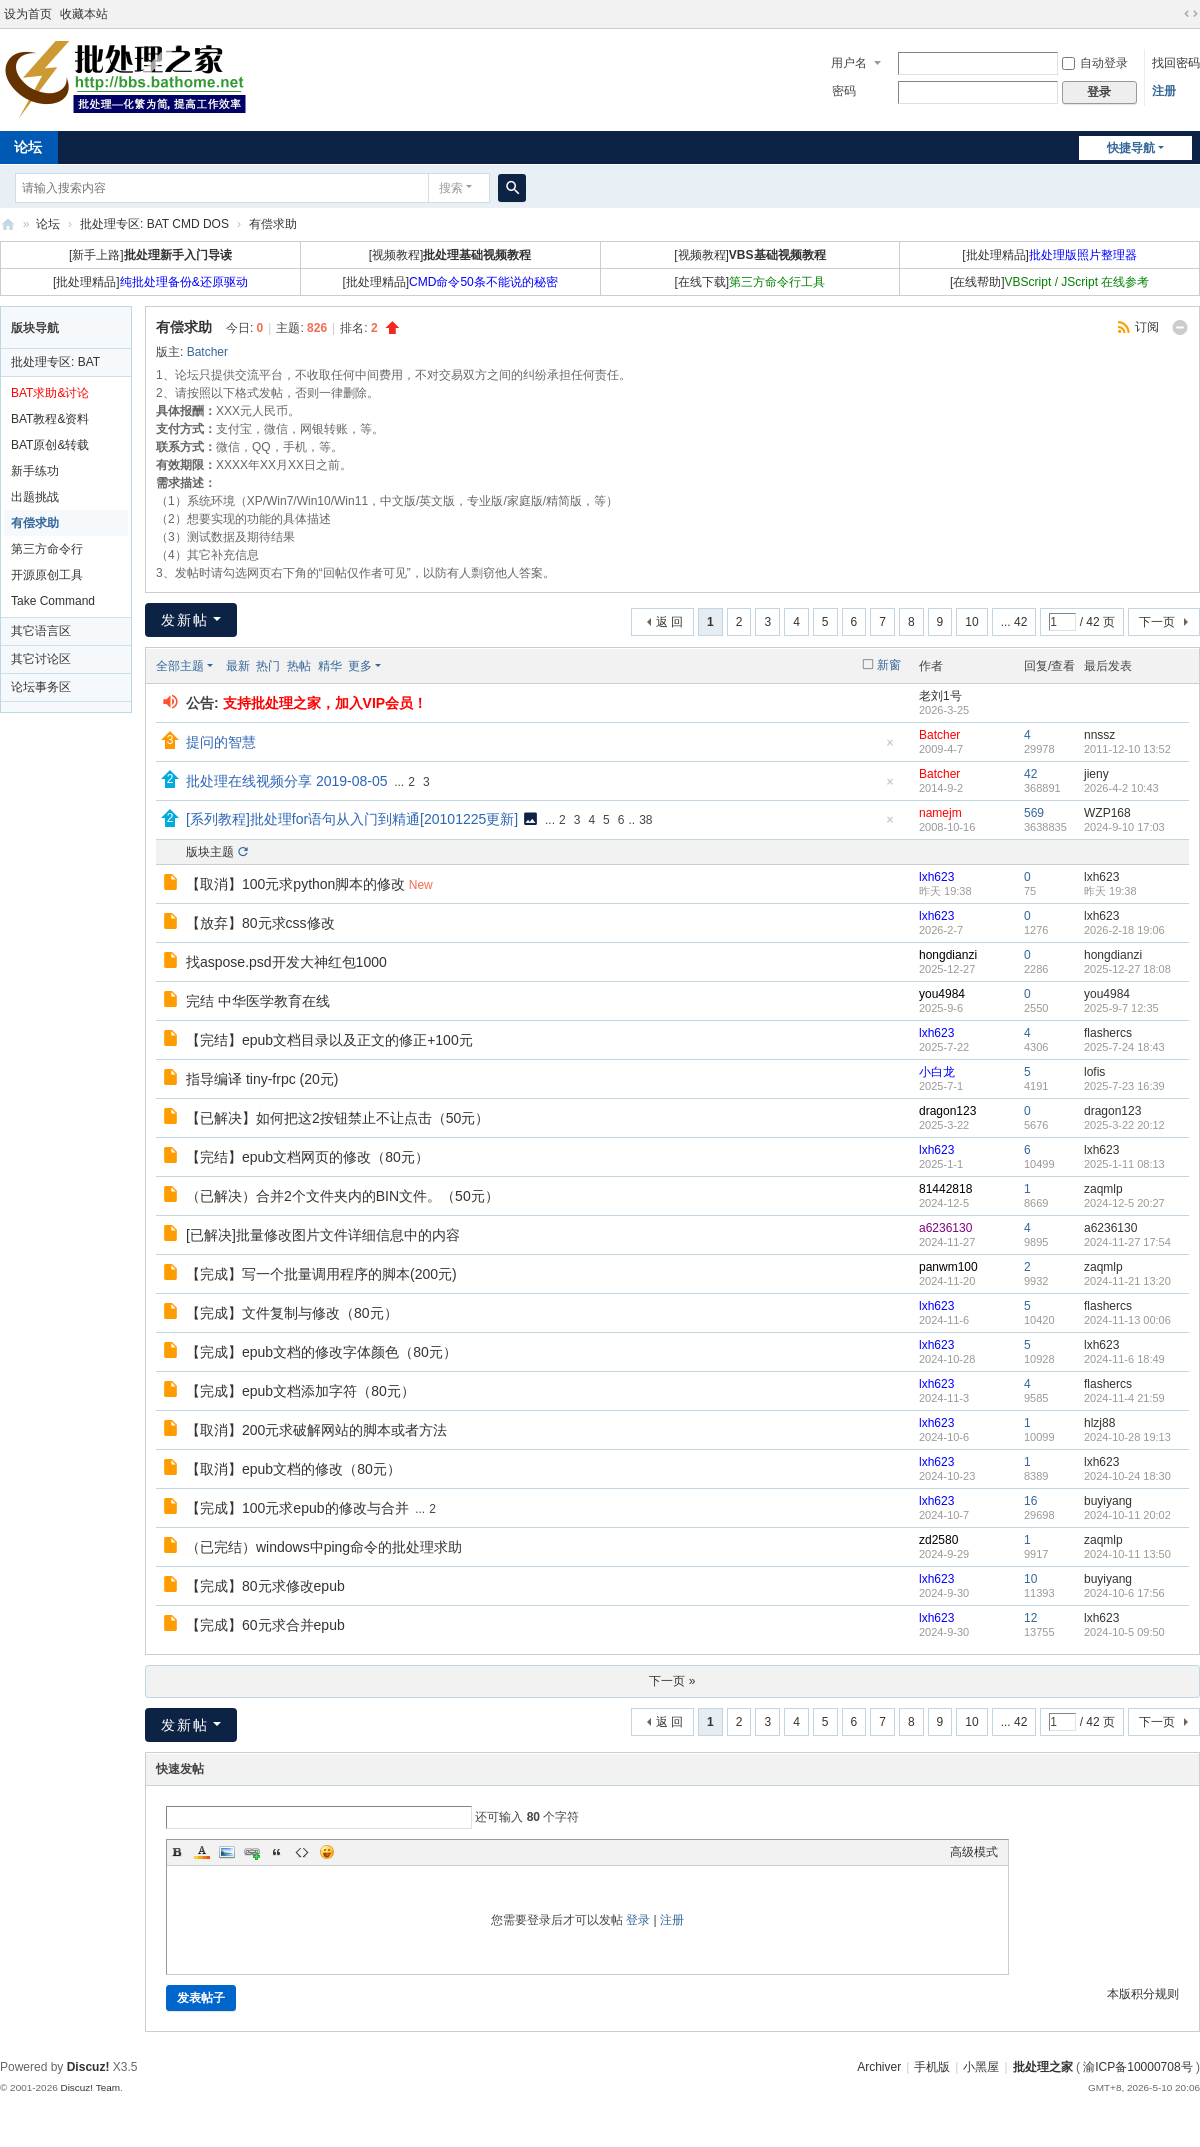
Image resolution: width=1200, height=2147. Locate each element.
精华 (330, 666)
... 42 (1014, 622)
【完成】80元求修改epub (265, 1586)
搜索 (451, 188)
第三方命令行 (47, 549)
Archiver (879, 2067)
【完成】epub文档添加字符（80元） (300, 1391)
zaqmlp (1103, 1189)
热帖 (299, 666)
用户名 (849, 63)
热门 (268, 666)
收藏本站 (84, 14)
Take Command (53, 601)
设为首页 (28, 14)
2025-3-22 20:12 (1124, 1125)
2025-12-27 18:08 (1127, 969)
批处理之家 (8, 224)
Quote (277, 1852)
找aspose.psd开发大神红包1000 (286, 962)
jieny (1096, 774)
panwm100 (948, 1267)
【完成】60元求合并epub (265, 1625)
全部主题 (180, 666)
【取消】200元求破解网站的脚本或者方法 (316, 1430)
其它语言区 (41, 631)
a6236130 (945, 1228)
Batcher (207, 352)
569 (1034, 813)
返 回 (669, 622)
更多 (360, 666)
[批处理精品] (1049, 255)
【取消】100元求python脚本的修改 (295, 884)
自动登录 (1095, 63)
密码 (844, 91)
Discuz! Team (90, 2087)
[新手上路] (150, 255)
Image (227, 1852)
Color (202, 1852)
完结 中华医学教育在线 (258, 1001)
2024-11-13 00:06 (1127, 1320)
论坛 (48, 224)
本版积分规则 (1143, 1994)
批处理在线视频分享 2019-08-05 (287, 781)
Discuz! (88, 2067)
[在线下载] (750, 282)
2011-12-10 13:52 (1127, 749)
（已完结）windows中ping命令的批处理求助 (324, 1547)
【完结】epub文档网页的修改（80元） (307, 1157)
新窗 (889, 665)
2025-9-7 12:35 (1121, 1008)
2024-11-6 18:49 (1124, 1359)
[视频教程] (450, 255)
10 (971, 622)
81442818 (945, 1189)
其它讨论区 (41, 659)
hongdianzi (948, 955)
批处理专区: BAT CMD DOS (154, 224)
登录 (638, 1920)
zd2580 (938, 1540)
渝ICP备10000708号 (1137, 2067)
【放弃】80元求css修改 (260, 923)
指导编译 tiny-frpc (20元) (262, 1079)
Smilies (327, 1852)
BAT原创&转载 (50, 445)
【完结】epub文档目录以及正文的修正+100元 (329, 1040)
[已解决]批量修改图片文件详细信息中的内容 (323, 1235)
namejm (940, 813)
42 (1030, 774)
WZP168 (1107, 813)
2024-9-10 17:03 (1124, 827)
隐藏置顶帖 (890, 748)
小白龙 (937, 1072)
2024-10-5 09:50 (1124, 1632)
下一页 (1157, 622)
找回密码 (1176, 63)
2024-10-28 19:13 (1127, 1437)
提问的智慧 (221, 742)
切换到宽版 (1191, 14)
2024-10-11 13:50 (1127, 1554)
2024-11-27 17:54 (1127, 1242)
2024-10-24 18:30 (1127, 1476)
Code (302, 1852)
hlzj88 (1099, 1423)
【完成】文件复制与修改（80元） (292, 1313)
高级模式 (974, 1852)
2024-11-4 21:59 (1124, 1398)
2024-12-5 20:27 (1124, 1203)
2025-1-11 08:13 (1124, 1164)
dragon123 (947, 1111)
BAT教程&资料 (50, 419)
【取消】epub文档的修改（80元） (293, 1469)
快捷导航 (1131, 148)
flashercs (1108, 1033)
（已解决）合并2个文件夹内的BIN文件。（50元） (342, 1196)
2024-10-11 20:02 (1127, 1515)
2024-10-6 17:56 (1124, 1593)
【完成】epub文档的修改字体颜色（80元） (321, 1352)
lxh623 (936, 877)
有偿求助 (273, 224)
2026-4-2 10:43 (1121, 788)
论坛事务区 (41, 687)
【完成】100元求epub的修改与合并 (297, 1508)
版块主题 (210, 852)
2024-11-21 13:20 (1127, 1281)
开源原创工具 (47, 575)
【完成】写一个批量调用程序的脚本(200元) (321, 1274)
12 (1030, 1618)
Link (252, 1852)
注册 (1164, 91)
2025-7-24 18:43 (1124, 1047)
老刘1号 (940, 696)
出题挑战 (35, 497)
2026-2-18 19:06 (1124, 930)
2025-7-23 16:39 (1124, 1086)
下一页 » (672, 1681)
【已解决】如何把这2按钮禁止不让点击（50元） (337, 1118)
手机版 (932, 2067)
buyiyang (1108, 1501)
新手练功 (35, 471)
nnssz (1099, 735)
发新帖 (185, 620)
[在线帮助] (1049, 282)
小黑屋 (981, 2067)
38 (645, 820)
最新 (238, 666)
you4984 (942, 994)
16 (1030, 1501)
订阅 (1147, 327)
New (421, 885)
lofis (1094, 1072)
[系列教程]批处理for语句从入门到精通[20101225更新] (352, 819)
